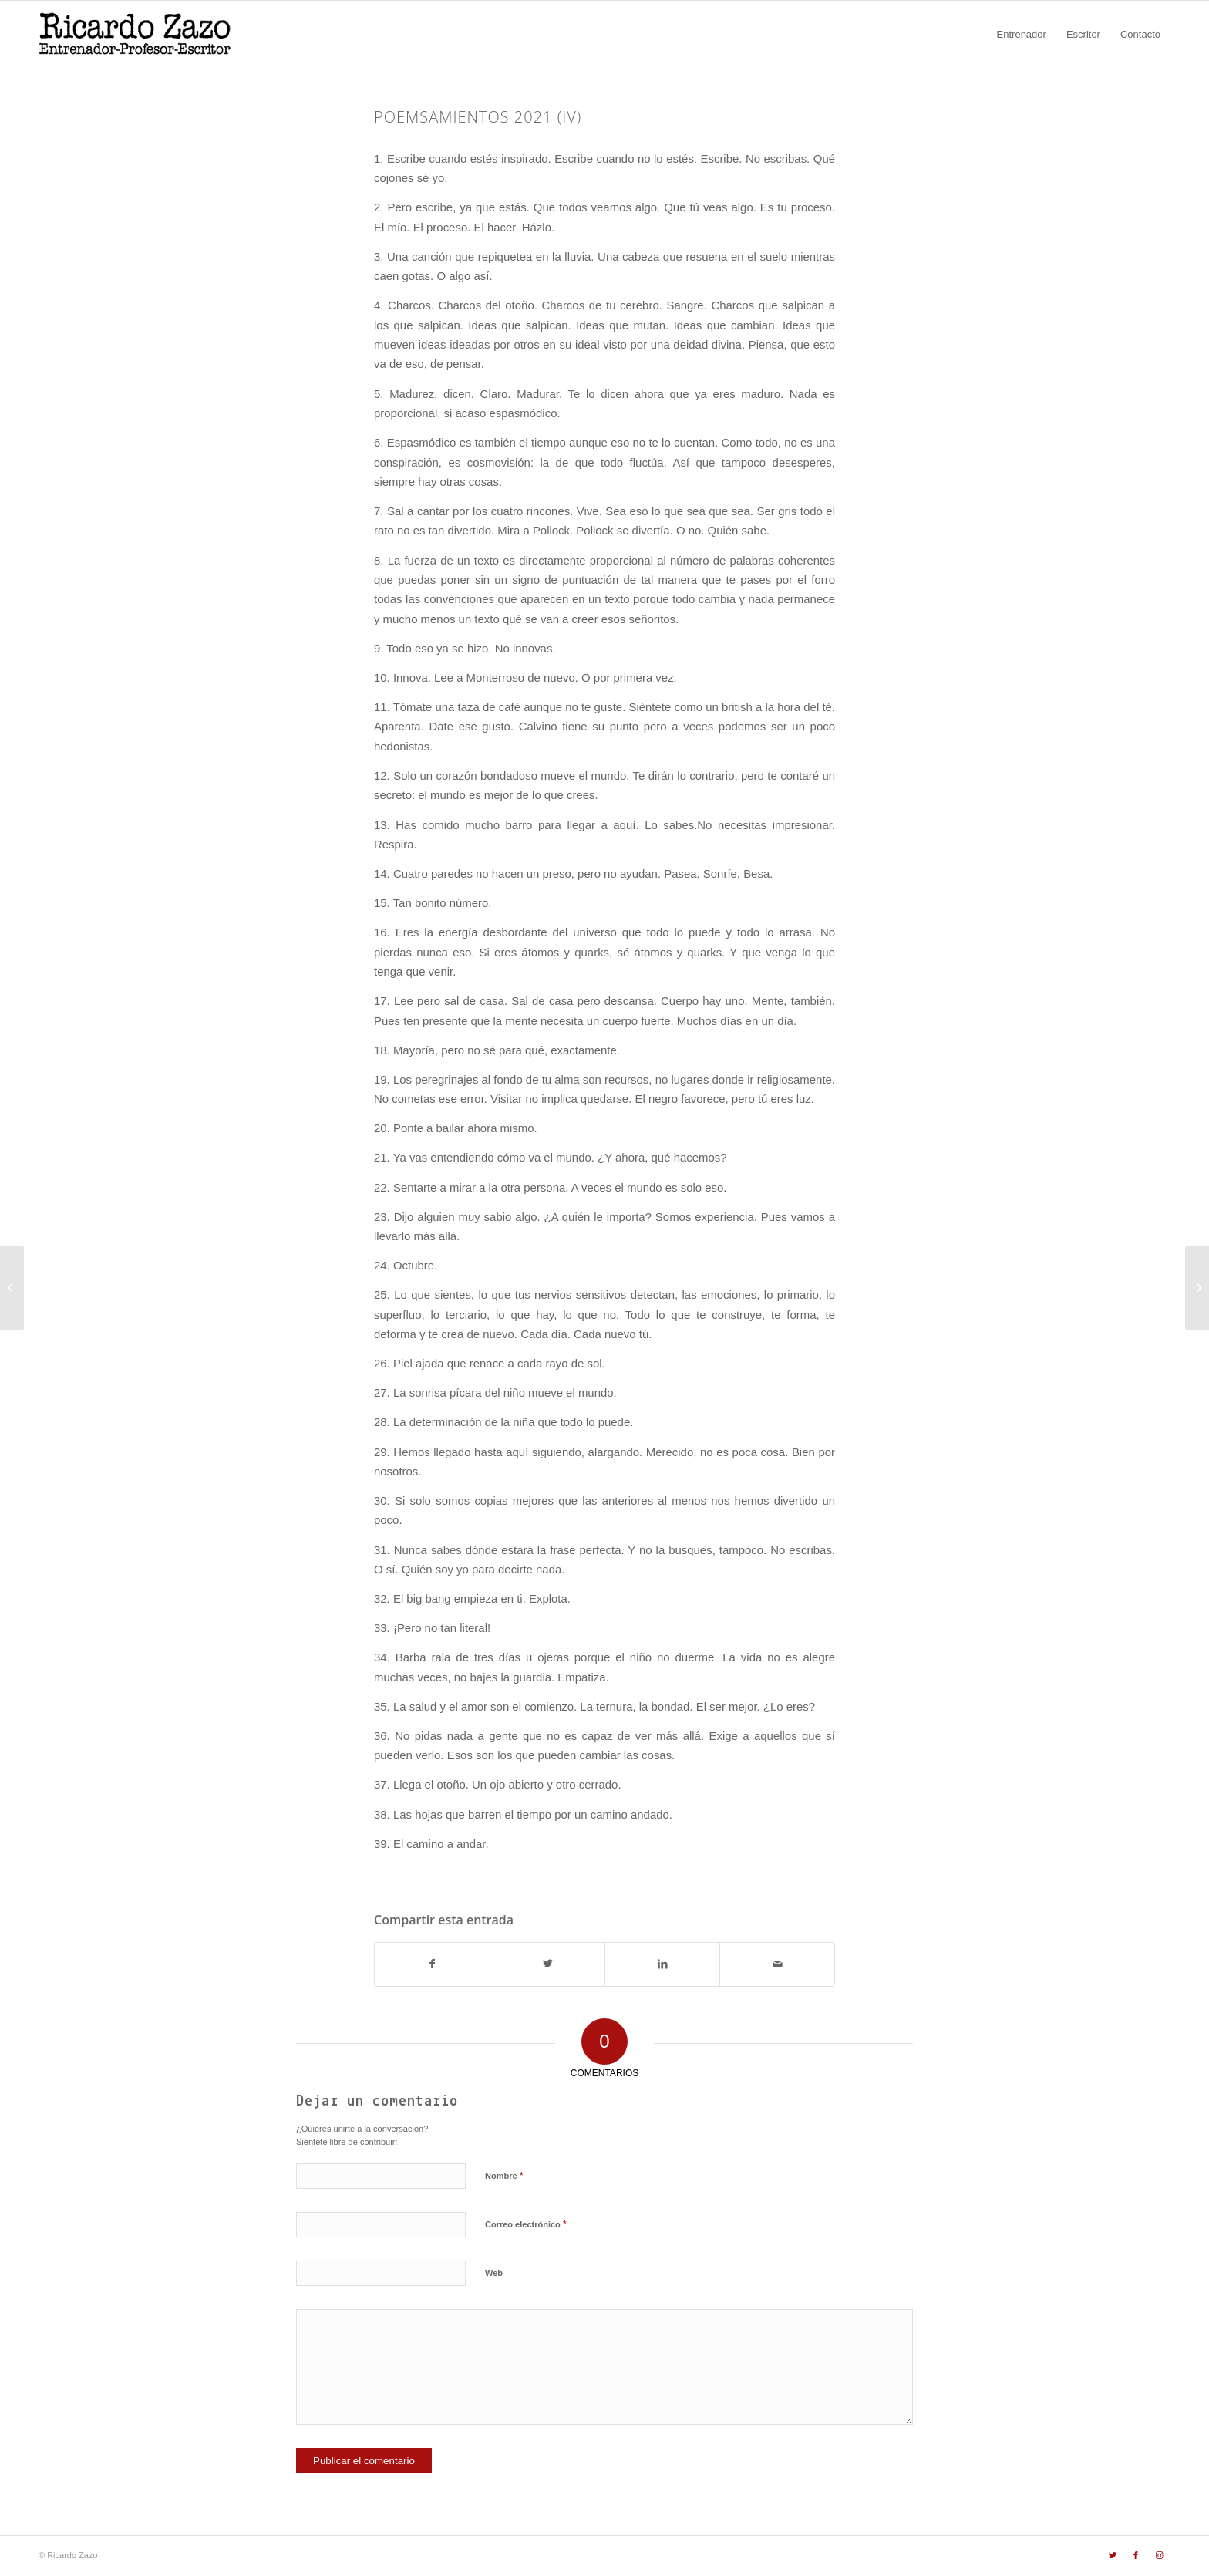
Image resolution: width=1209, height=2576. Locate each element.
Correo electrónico (526, 2224)
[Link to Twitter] (1112, 2555)
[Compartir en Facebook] (432, 1964)
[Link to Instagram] (1158, 2555)
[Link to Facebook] (1135, 2555)
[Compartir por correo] (777, 1964)
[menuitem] (1021, 35)
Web (494, 2273)
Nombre (504, 2175)
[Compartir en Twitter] (547, 1964)
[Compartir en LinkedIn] (662, 1964)
